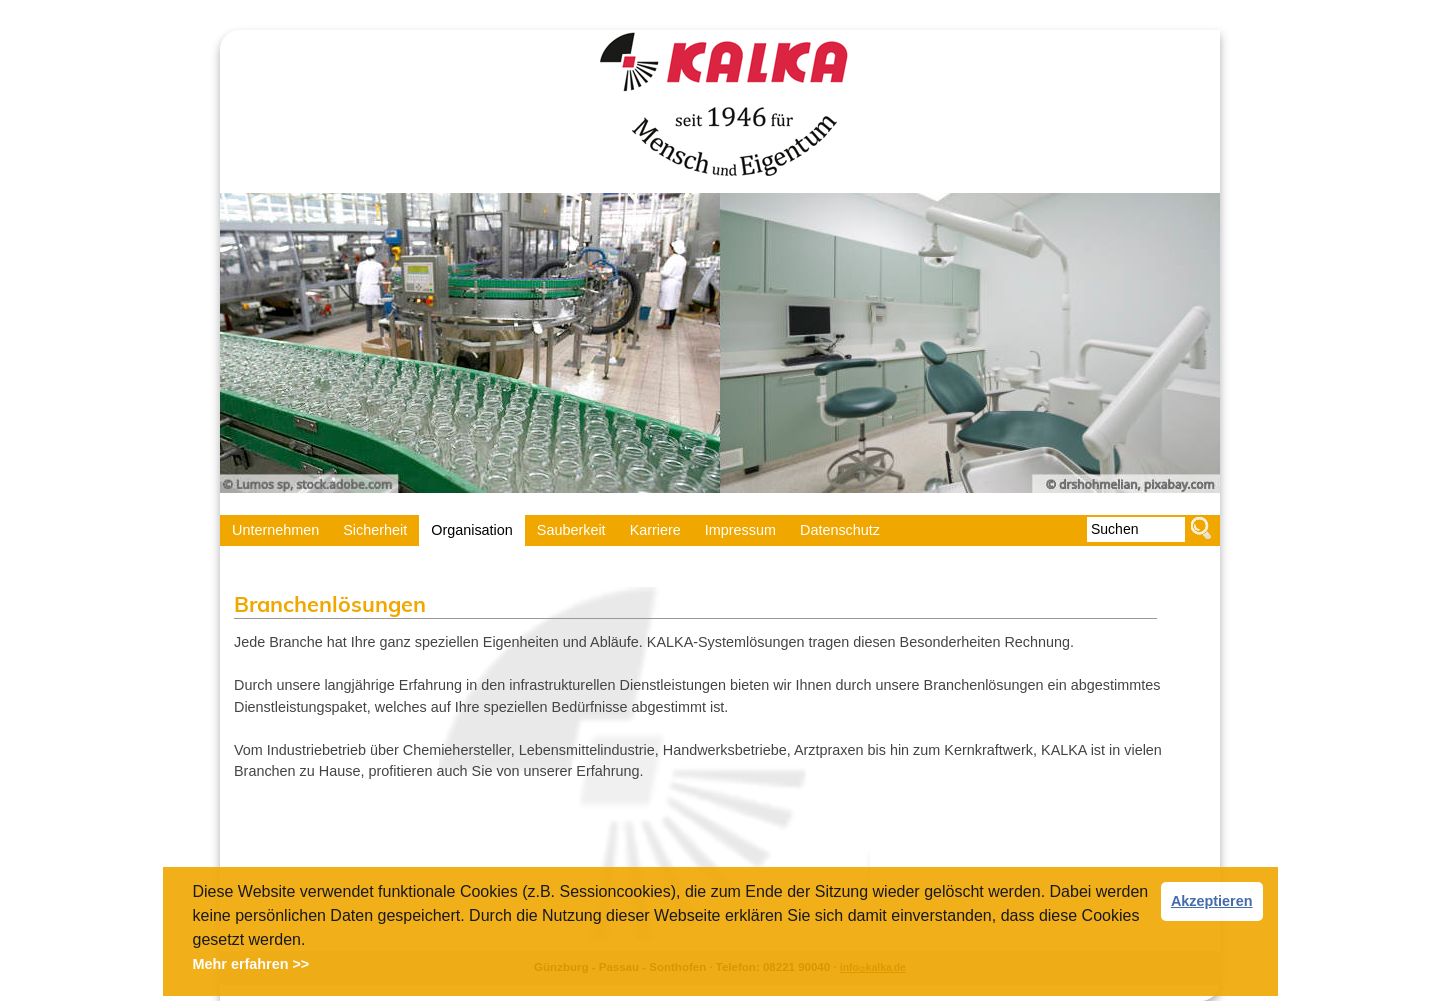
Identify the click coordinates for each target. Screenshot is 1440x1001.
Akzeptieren (1212, 901)
